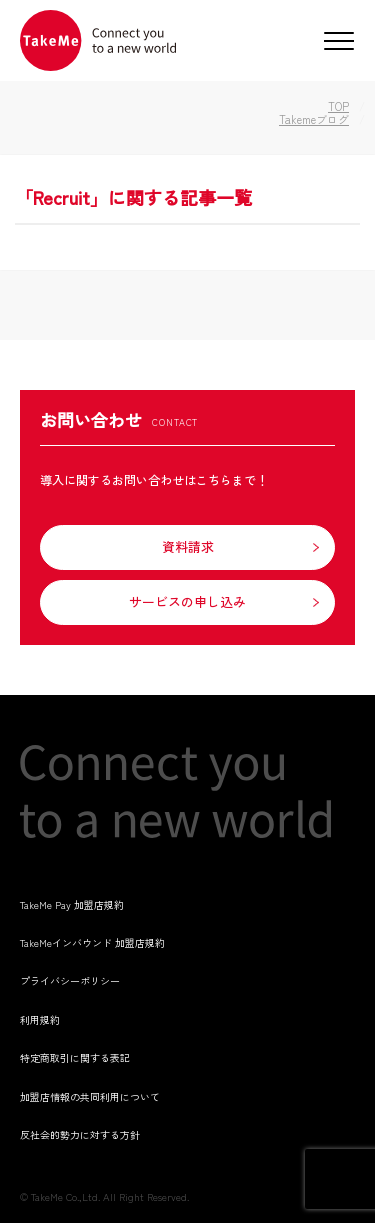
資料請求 (188, 546)
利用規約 (40, 1019)
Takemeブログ (314, 119)
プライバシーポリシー (70, 980)
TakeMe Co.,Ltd (64, 1196)
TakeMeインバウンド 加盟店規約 (92, 942)
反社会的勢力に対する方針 (80, 1134)
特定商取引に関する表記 (75, 1057)
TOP (338, 106)
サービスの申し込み (187, 601)
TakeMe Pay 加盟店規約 (72, 904)
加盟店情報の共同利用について (90, 1096)
